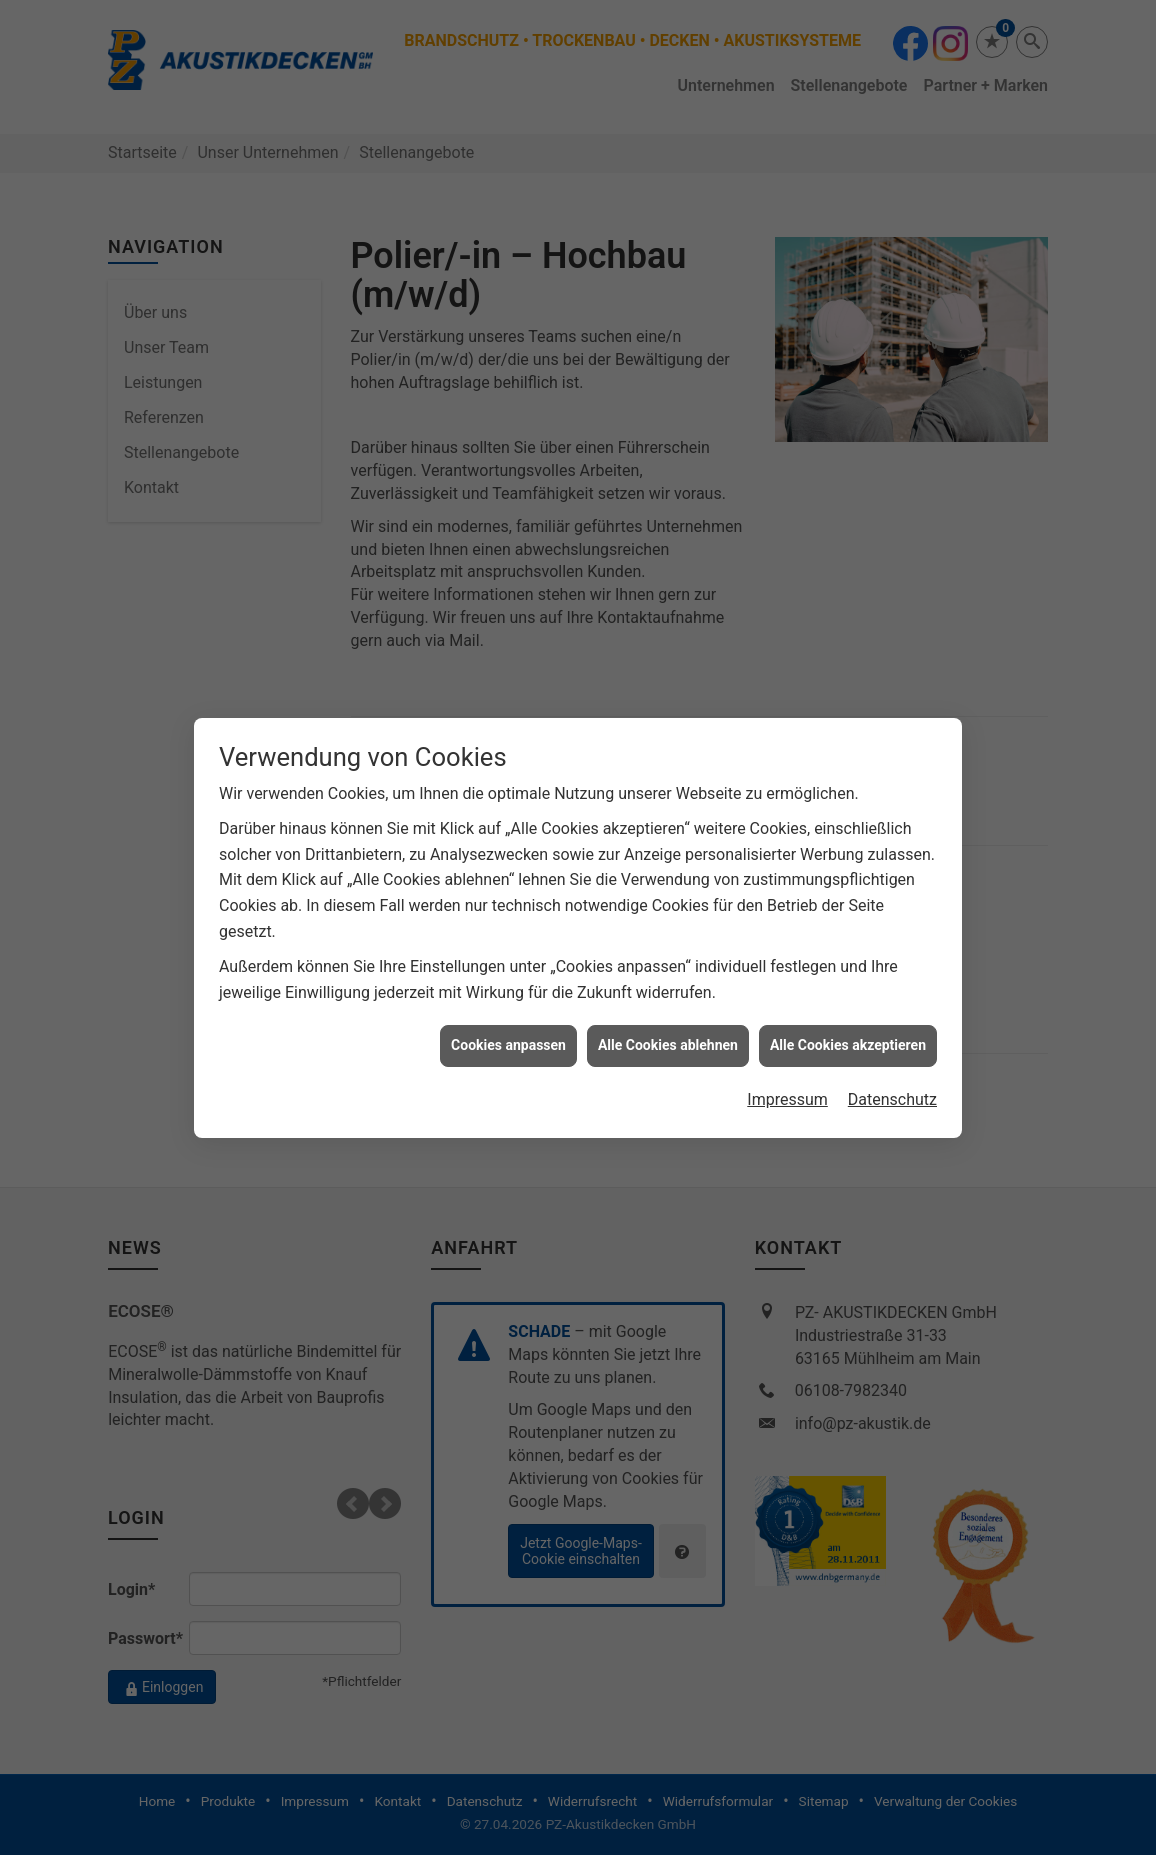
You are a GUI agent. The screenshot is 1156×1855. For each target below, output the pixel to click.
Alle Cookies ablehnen (668, 881)
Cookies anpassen (508, 881)
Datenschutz (892, 935)
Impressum (787, 935)
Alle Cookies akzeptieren (848, 881)
